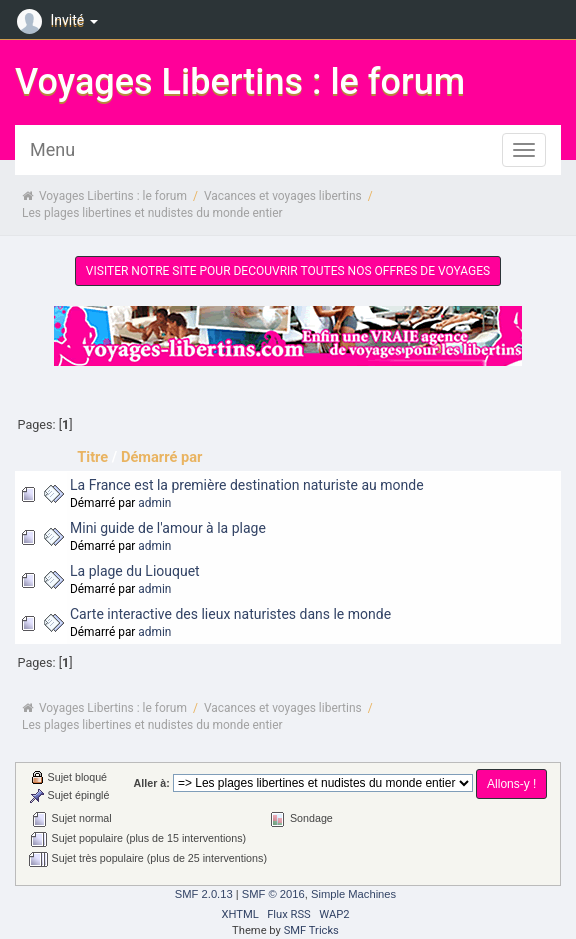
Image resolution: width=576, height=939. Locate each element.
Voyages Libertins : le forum (240, 82)
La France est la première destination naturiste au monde (247, 485)
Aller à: (152, 783)
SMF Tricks (311, 930)
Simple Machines (353, 894)
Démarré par (161, 457)
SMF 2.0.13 (204, 894)
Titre (92, 457)
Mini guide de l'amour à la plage (168, 528)
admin (154, 503)
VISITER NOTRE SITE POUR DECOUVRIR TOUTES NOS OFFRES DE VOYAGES (288, 271)
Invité (60, 20)
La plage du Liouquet (135, 571)
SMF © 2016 (273, 894)
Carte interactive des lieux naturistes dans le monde (230, 614)
